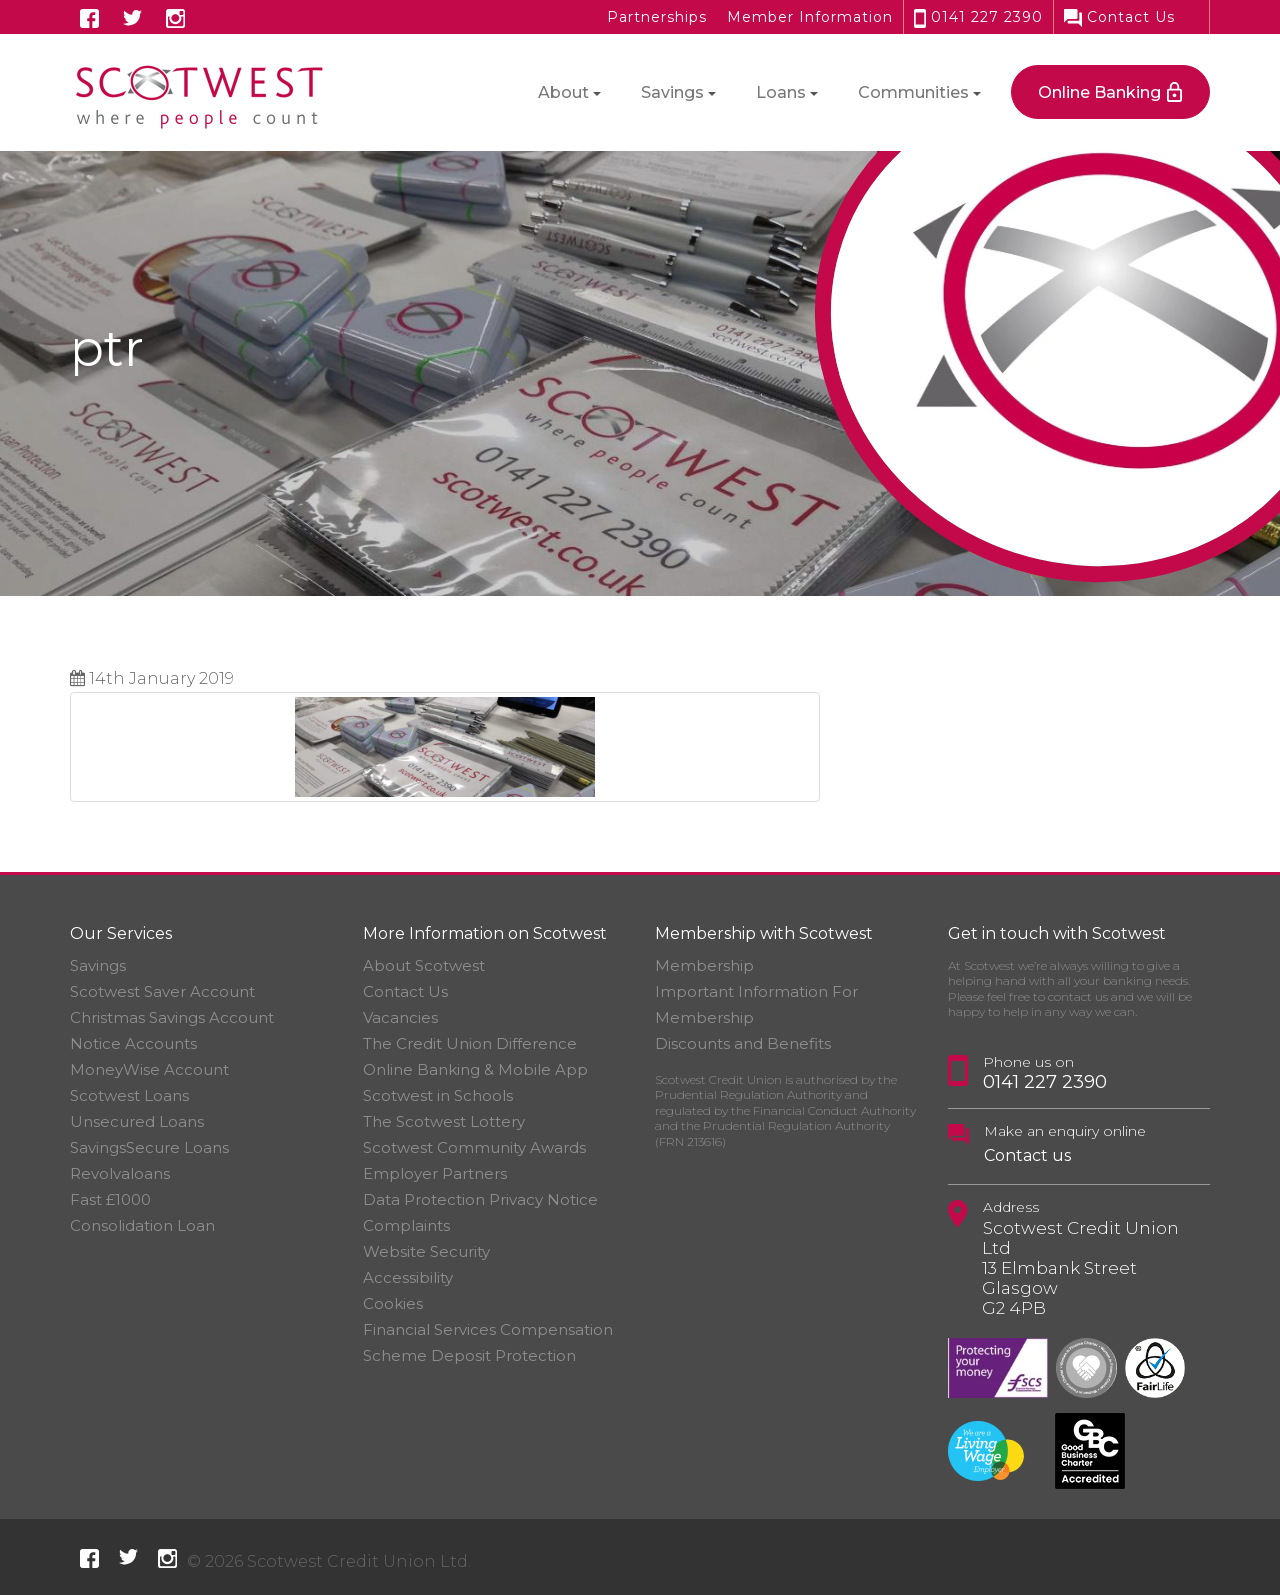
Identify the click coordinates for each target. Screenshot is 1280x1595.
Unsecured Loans (137, 1121)
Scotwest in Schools (438, 1095)
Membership (704, 965)
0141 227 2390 (978, 17)
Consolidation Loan (142, 1225)
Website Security (426, 1251)
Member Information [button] (810, 17)
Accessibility (408, 1277)
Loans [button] (781, 92)
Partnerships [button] (657, 17)
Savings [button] (672, 92)
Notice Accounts (133, 1043)
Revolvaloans (120, 1173)
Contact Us (1119, 17)
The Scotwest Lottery (444, 1121)
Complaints (406, 1225)
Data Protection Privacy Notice (480, 1199)
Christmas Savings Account (172, 1017)
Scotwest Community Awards (474, 1147)
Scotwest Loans (129, 1095)
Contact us (1027, 1155)
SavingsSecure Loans (149, 1147)
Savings (98, 965)
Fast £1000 (110, 1199)
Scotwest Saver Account (162, 991)
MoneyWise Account (149, 1069)
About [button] (563, 92)
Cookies (393, 1303)
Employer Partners (435, 1173)
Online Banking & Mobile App (475, 1069)
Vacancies (400, 1017)
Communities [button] (913, 92)
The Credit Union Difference (470, 1043)
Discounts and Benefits (743, 1043)
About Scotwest (424, 965)
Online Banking (1099, 92)
